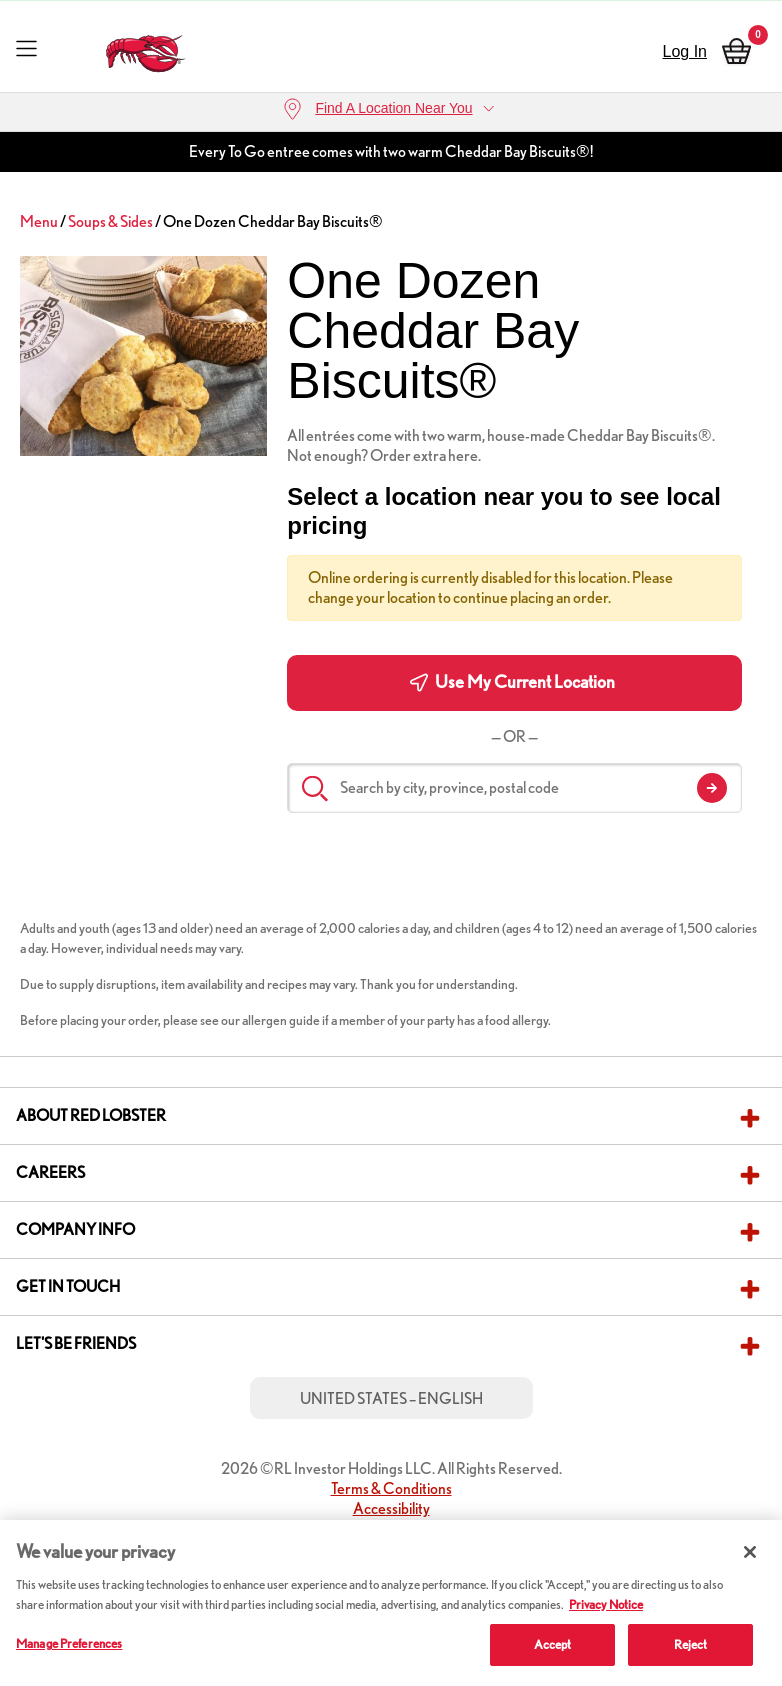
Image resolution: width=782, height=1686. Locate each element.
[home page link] (146, 48)
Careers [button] (50, 1172)
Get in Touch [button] (68, 1286)
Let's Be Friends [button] (76, 1343)
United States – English (391, 1398)
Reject (691, 1644)
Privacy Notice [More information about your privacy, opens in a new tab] (606, 1604)
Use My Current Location (512, 682)
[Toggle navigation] (26, 47)
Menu (39, 221)
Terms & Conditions (391, 1488)
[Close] (750, 1552)
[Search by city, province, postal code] (514, 788)
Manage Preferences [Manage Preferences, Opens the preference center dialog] (69, 1643)
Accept (553, 1644)
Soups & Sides (110, 221)
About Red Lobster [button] (91, 1115)
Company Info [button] (75, 1229)
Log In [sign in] (685, 51)
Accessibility (391, 1508)
